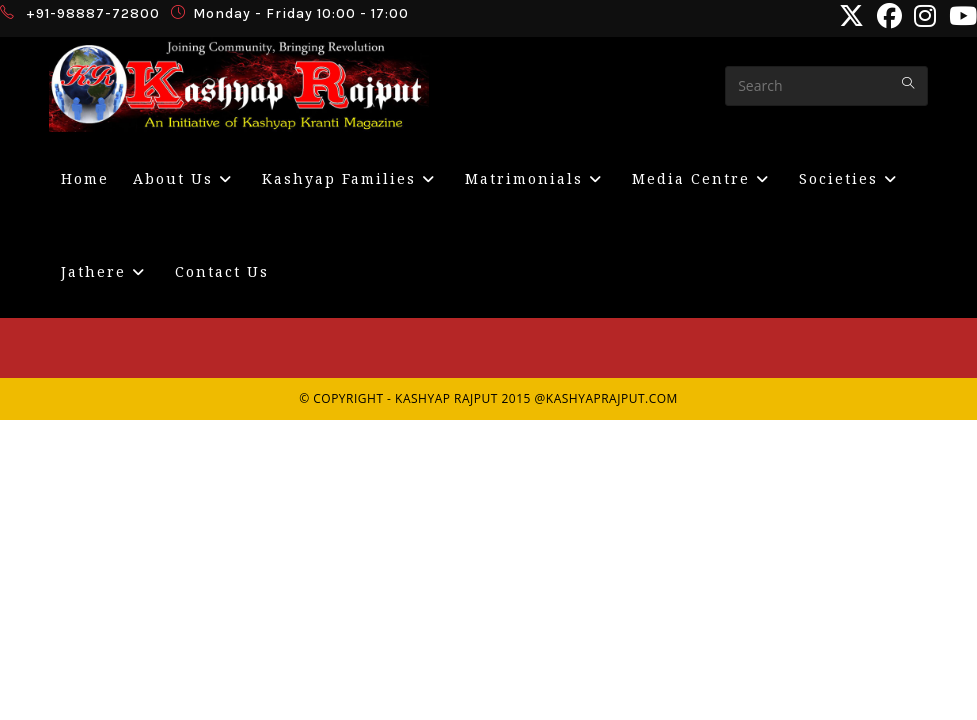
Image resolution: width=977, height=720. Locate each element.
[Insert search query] (826, 86)
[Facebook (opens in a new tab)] (890, 16)
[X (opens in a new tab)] (852, 16)
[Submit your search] (908, 83)
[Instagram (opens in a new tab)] (925, 16)
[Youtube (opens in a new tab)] (960, 16)
